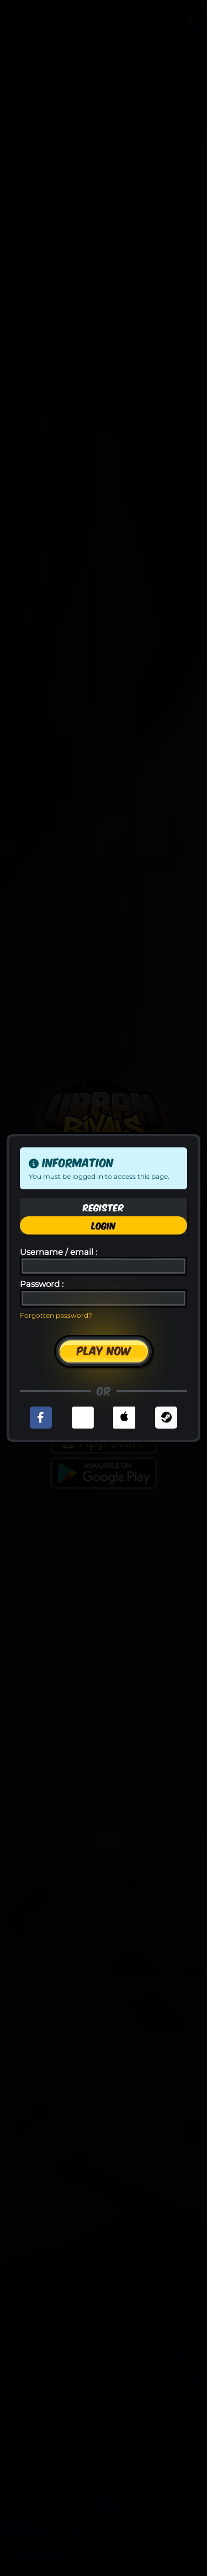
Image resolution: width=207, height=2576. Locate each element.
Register (103, 1207)
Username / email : (58, 1252)
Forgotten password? (56, 1315)
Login (104, 1225)
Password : (41, 1284)
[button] (41, 1418)
